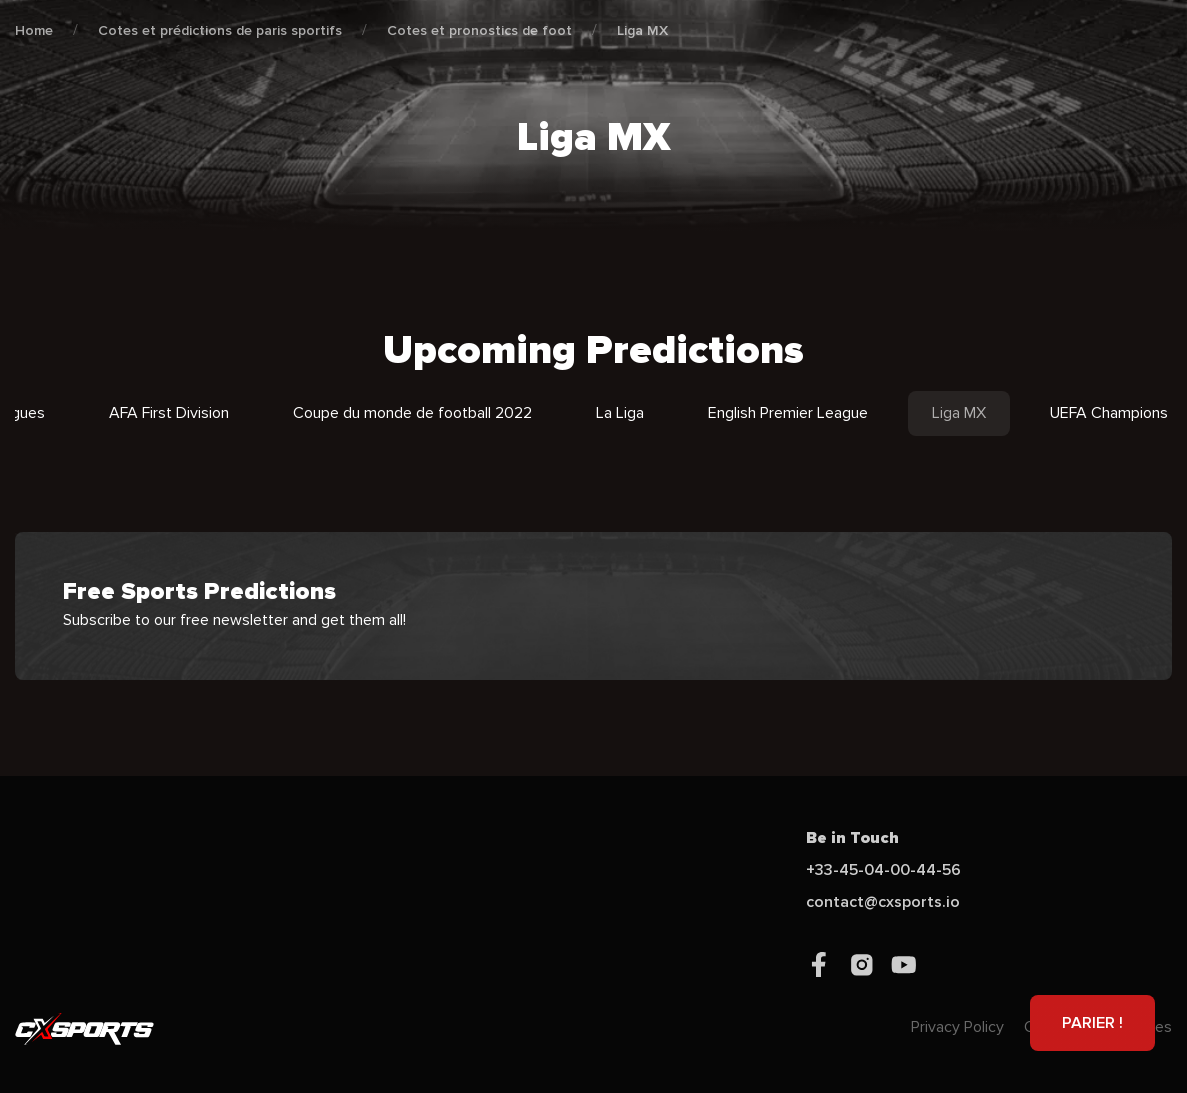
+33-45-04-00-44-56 (883, 870)
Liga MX (642, 30)
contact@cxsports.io (883, 902)
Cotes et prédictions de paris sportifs (220, 30)
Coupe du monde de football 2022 (412, 413)
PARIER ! (1092, 1023)
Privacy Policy (957, 1027)
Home (34, 30)
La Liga (620, 413)
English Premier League (788, 413)
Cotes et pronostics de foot (479, 30)
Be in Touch (852, 838)
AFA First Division (169, 413)
